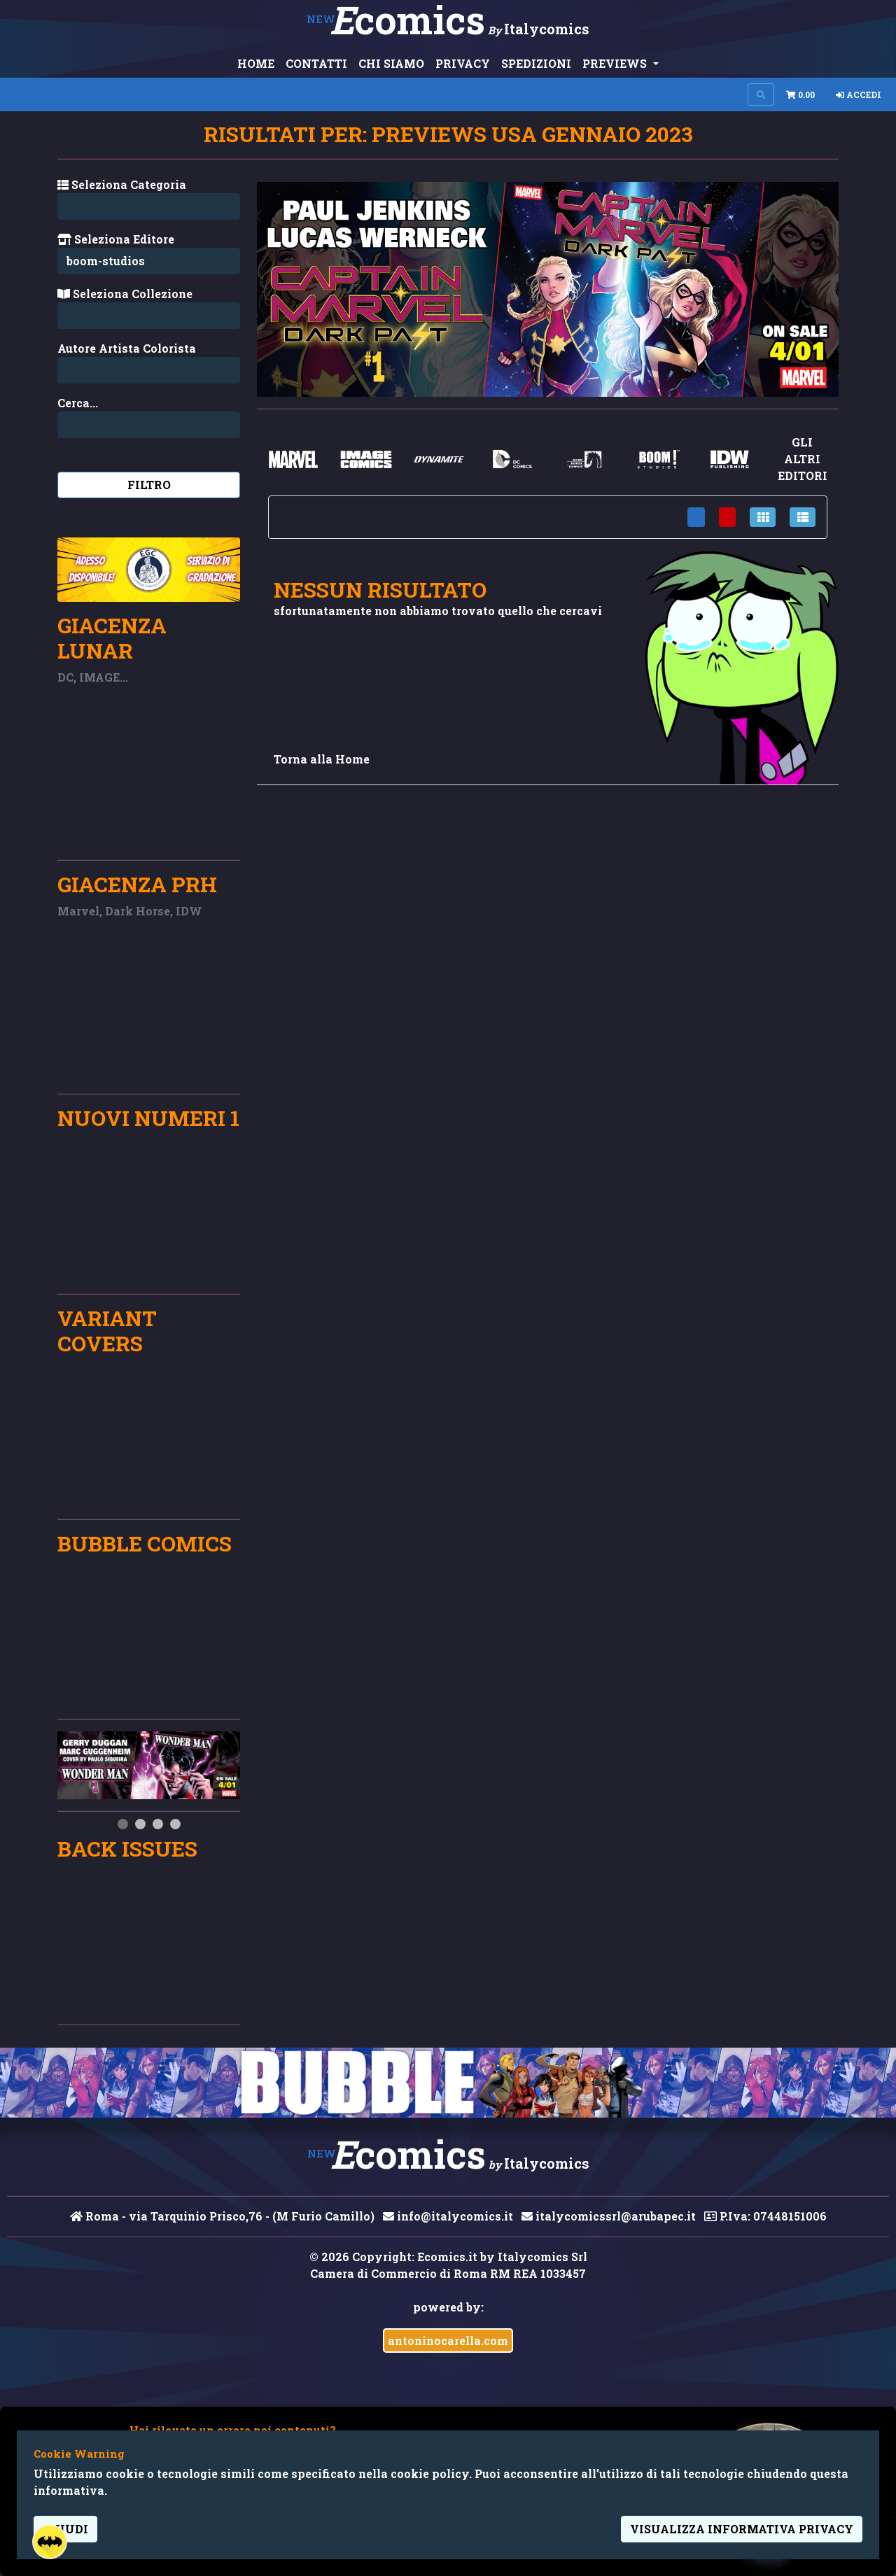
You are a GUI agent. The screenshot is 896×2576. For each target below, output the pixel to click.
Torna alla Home (322, 759)
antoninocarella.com (448, 2340)
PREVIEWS (616, 63)
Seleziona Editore (115, 239)
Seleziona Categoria (121, 184)
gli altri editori (802, 459)
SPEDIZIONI (536, 63)
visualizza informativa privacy (741, 2528)
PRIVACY (462, 63)
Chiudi (65, 2528)
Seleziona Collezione (124, 293)
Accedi (858, 94)
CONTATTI (316, 63)
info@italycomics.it (448, 2216)
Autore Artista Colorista (126, 348)
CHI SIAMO (391, 63)
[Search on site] (761, 94)
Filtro (149, 484)
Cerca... (77, 402)
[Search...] (148, 370)
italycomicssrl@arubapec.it (609, 2216)
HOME (255, 63)
